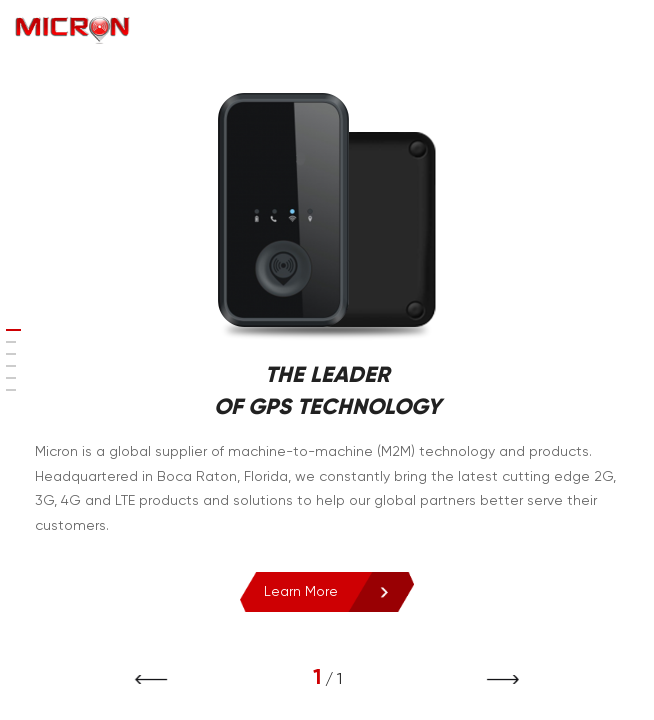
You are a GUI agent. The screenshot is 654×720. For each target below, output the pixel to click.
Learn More (292, 592)
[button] (495, 680)
